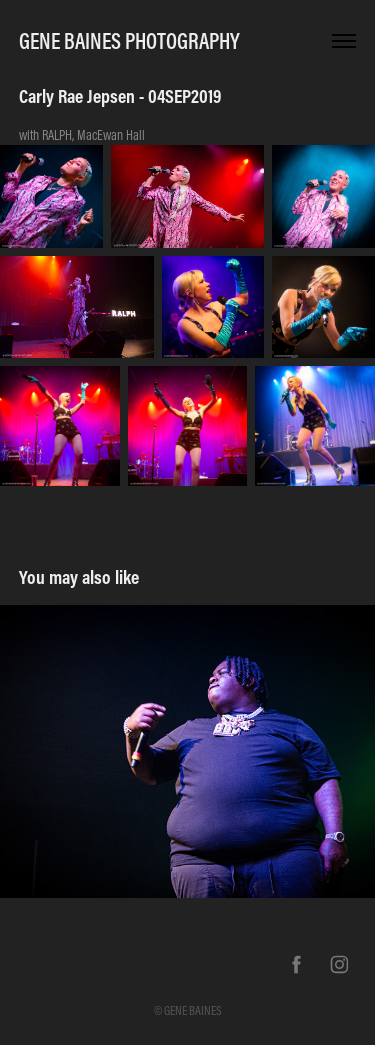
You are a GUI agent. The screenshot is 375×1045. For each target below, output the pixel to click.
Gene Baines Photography (129, 41)
